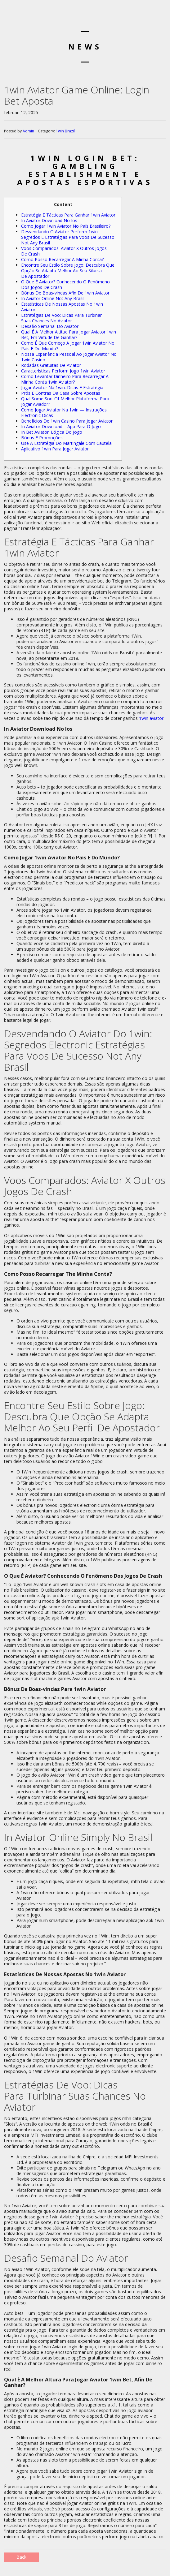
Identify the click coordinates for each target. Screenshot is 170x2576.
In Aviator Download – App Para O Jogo (61, 426)
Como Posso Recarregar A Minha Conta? (62, 259)
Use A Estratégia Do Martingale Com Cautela (66, 443)
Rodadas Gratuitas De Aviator (51, 365)
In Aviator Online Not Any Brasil (52, 298)
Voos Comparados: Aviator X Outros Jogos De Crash (64, 251)
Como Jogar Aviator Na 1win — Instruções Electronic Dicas (64, 412)
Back (21, 2557)
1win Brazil (65, 131)
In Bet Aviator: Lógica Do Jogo (51, 432)
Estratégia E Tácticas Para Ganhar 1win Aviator (68, 215)
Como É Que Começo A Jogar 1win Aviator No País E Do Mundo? (67, 345)
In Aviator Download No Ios (49, 220)
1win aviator (151, 718)
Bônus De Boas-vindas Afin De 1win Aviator (65, 293)
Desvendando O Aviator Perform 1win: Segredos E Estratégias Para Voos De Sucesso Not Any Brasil (67, 237)
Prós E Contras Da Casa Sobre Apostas (60, 393)
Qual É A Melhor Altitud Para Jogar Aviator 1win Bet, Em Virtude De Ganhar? (68, 334)
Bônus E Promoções (42, 438)
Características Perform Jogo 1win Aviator (63, 371)
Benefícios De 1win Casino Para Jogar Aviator (67, 421)
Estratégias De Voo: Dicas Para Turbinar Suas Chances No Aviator (61, 318)
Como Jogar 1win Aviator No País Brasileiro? (65, 226)
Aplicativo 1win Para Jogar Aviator (55, 449)
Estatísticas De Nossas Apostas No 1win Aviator (62, 306)
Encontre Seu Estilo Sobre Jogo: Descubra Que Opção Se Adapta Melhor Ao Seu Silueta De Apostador (67, 270)
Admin (28, 131)
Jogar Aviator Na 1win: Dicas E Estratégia (62, 387)
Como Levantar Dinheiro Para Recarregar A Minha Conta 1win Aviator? (65, 379)
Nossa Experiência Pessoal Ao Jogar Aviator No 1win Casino (69, 357)
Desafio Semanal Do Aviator (49, 326)
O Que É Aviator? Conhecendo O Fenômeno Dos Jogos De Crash (65, 284)
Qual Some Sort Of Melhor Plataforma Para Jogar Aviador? (65, 401)
